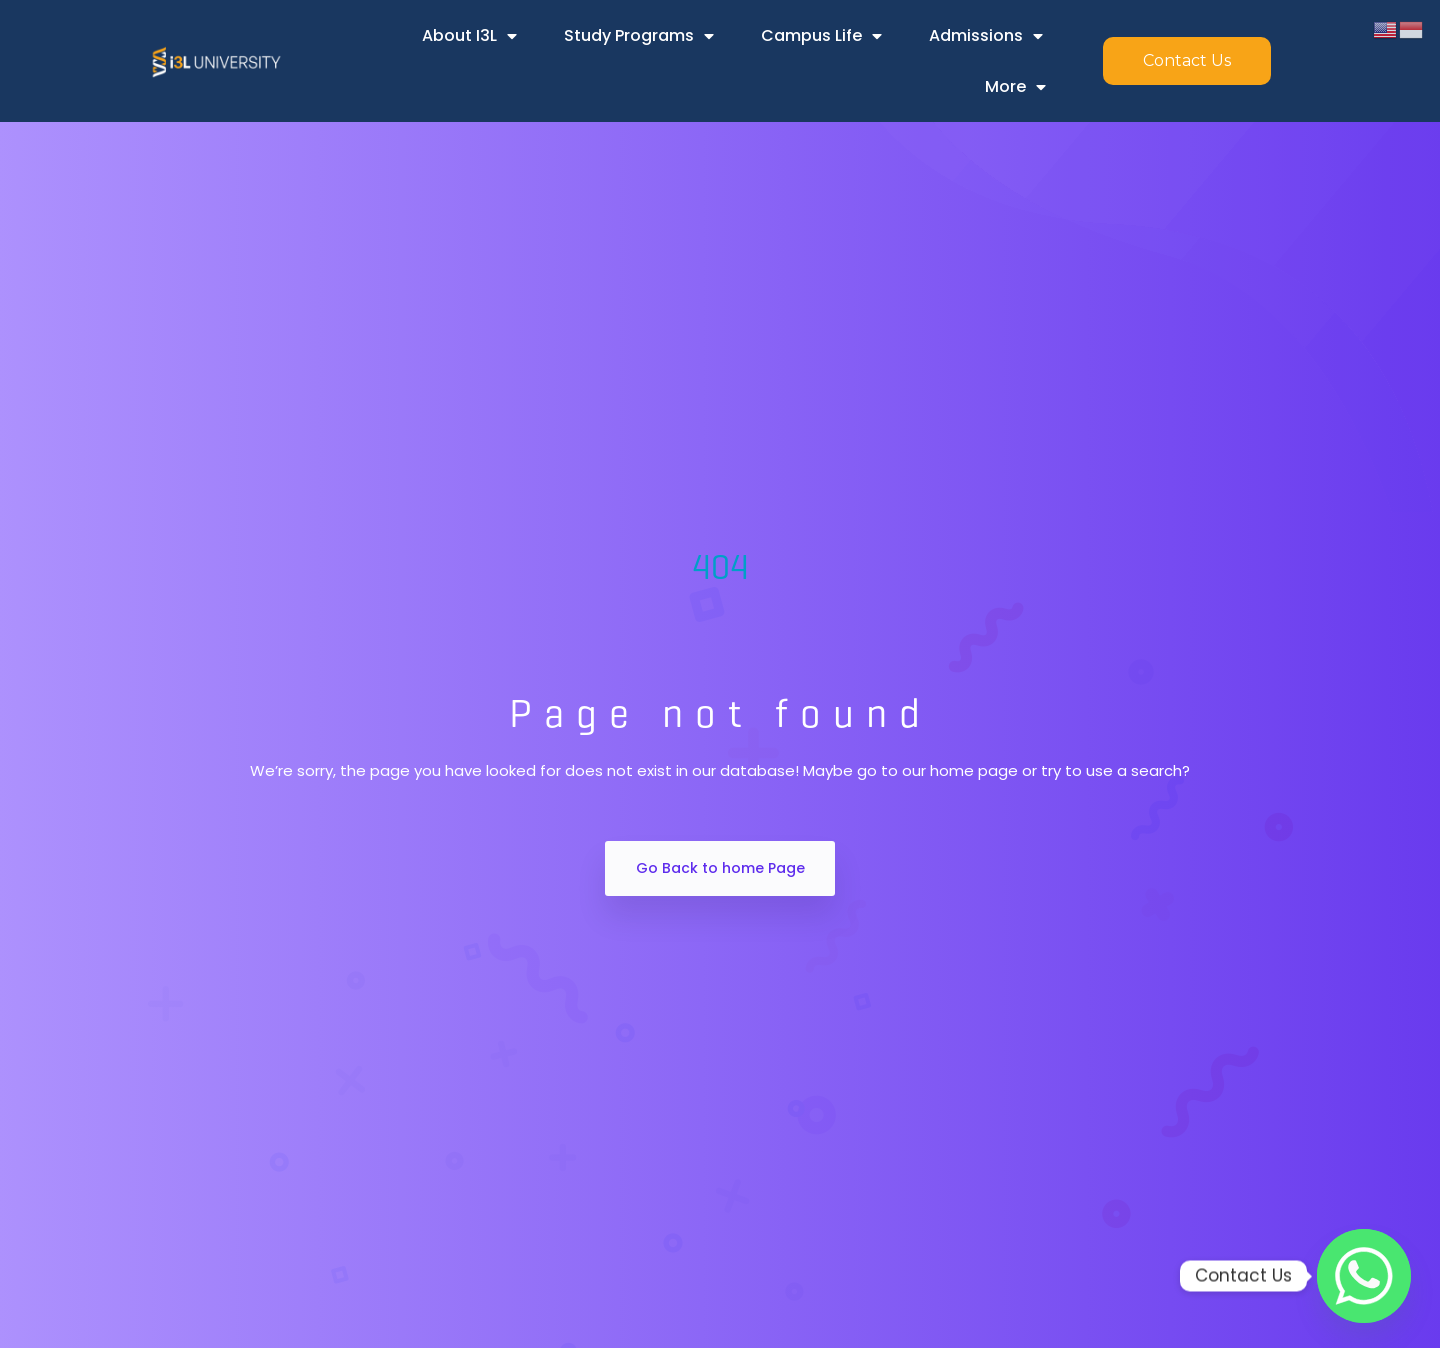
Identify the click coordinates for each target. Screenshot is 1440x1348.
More (1015, 87)
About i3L (469, 36)
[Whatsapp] (1364, 1276)
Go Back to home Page (720, 868)
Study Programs (639, 36)
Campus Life (821, 36)
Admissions (986, 36)
